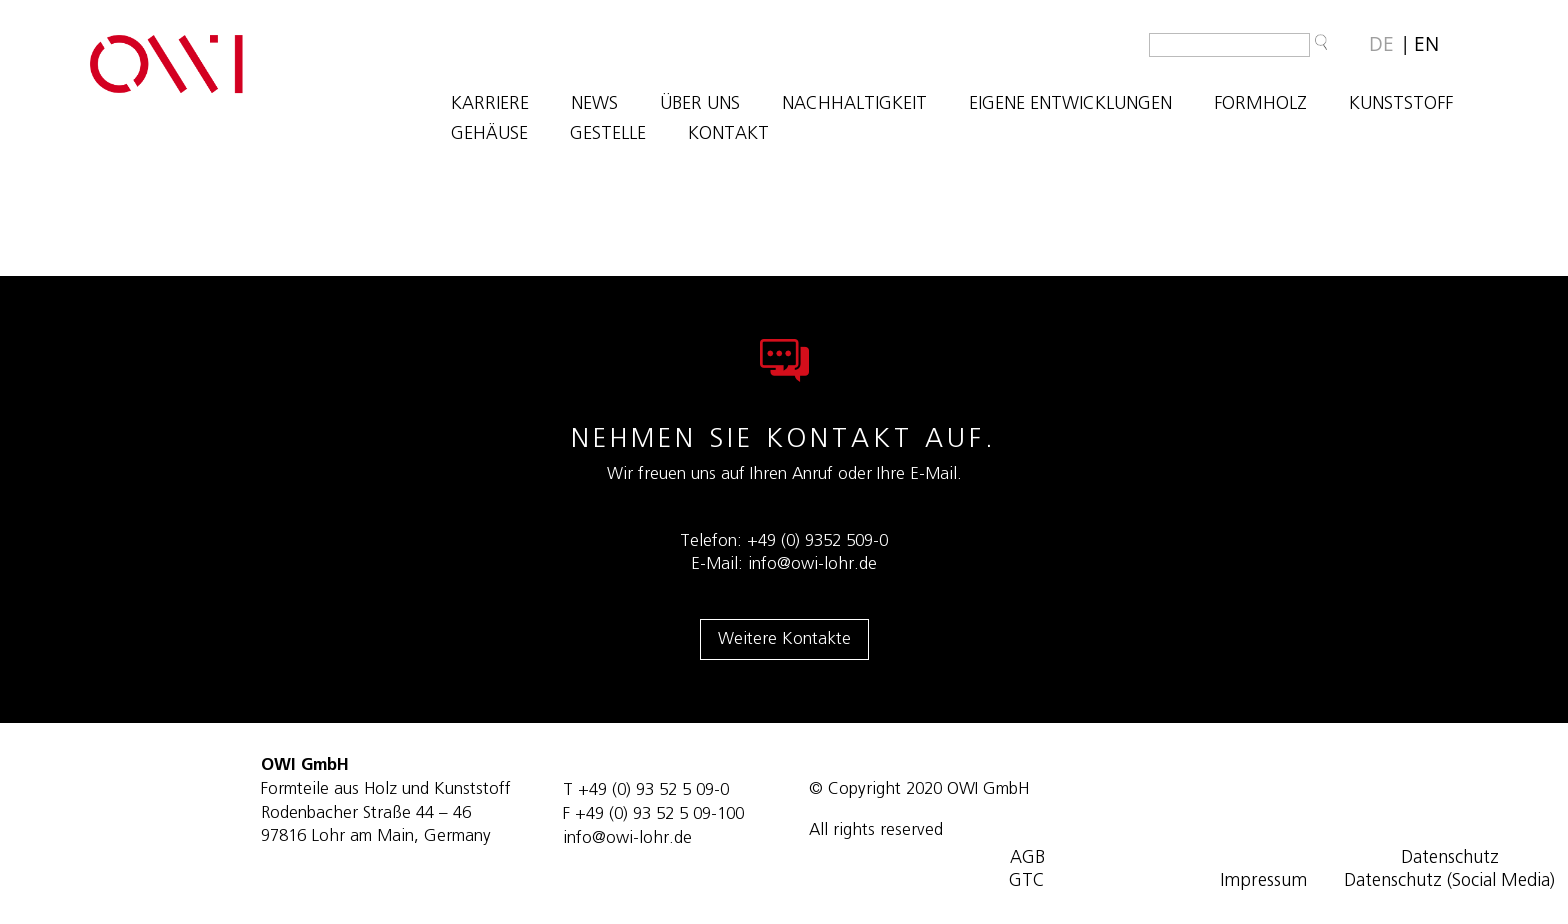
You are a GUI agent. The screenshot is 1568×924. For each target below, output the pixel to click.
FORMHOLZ (1260, 105)
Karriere (490, 105)
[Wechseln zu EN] (1426, 44)
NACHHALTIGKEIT (854, 105)
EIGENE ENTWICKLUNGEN (1070, 105)
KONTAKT (728, 135)
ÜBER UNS (700, 105)
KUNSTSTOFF (1401, 105)
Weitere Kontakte (784, 638)
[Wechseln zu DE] (1381, 44)
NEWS (594, 105)
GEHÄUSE (489, 135)
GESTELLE (608, 135)
